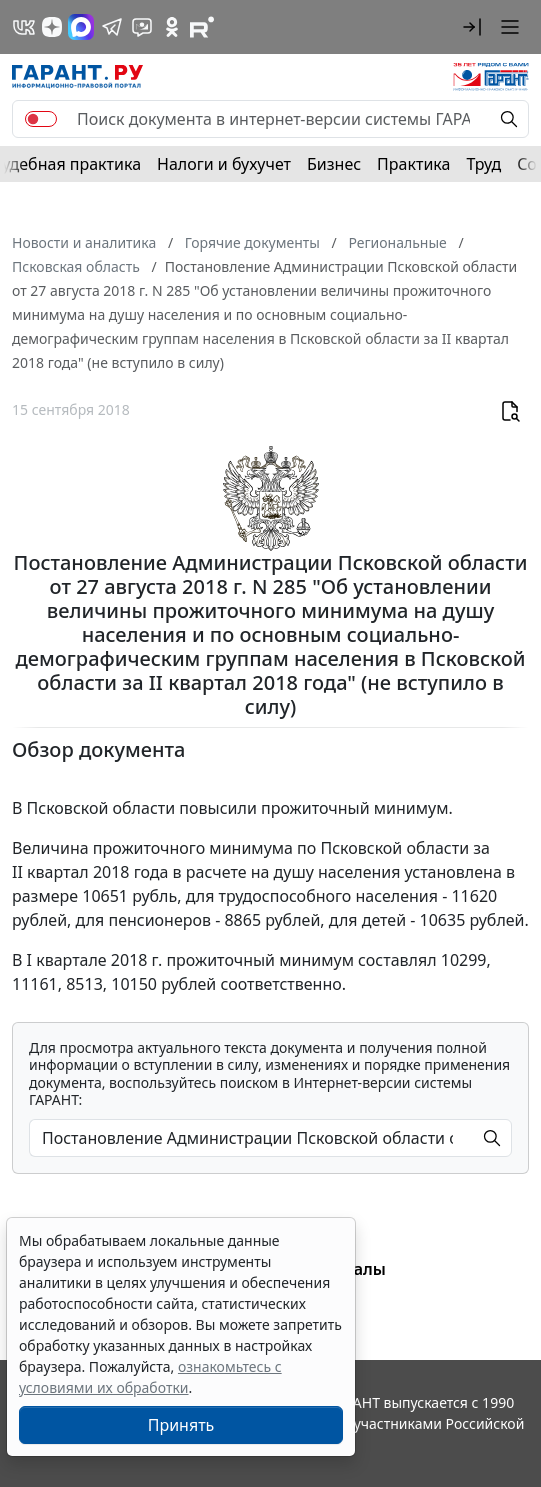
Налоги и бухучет (224, 164)
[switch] (41, 119)
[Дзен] (52, 27)
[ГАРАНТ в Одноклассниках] (172, 27)
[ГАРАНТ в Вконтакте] (24, 27)
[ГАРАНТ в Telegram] (112, 27)
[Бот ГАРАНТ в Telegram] (142, 27)
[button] (472, 27)
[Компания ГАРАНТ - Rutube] (202, 27)
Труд (483, 164)
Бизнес (334, 164)
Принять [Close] (181, 1425)
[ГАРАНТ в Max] (81, 27)
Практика (413, 164)
